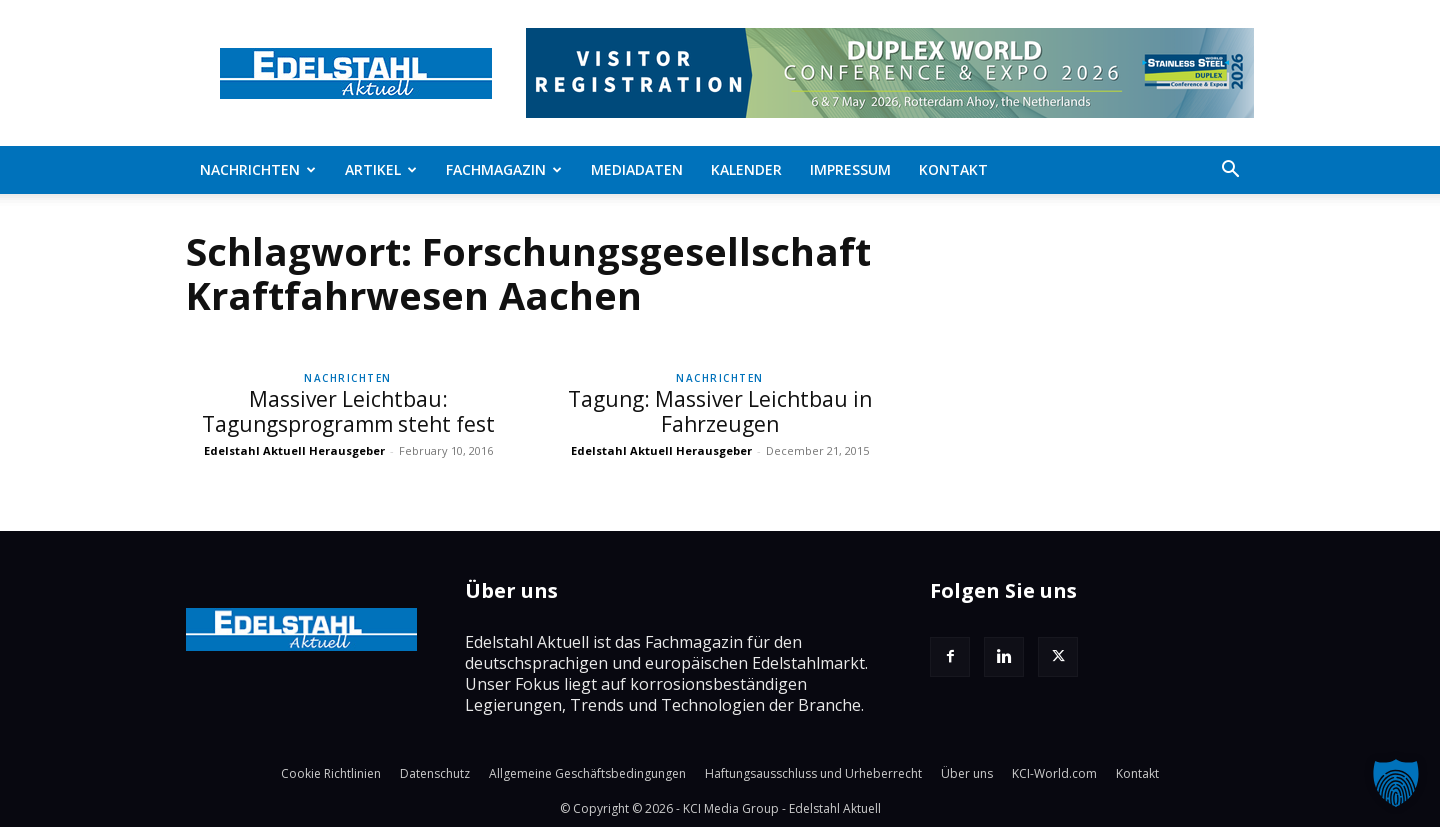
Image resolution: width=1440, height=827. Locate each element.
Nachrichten (258, 169)
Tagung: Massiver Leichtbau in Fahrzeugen (720, 411)
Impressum (850, 169)
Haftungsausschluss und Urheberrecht (813, 773)
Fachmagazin (504, 169)
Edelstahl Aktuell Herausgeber (294, 450)
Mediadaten (637, 169)
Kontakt (953, 169)
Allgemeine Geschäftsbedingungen (587, 773)
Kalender (746, 169)
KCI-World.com (1054, 773)
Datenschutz (435, 773)
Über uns (967, 773)
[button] (1230, 171)
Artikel (381, 169)
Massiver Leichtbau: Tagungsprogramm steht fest (348, 411)
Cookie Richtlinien (331, 773)
